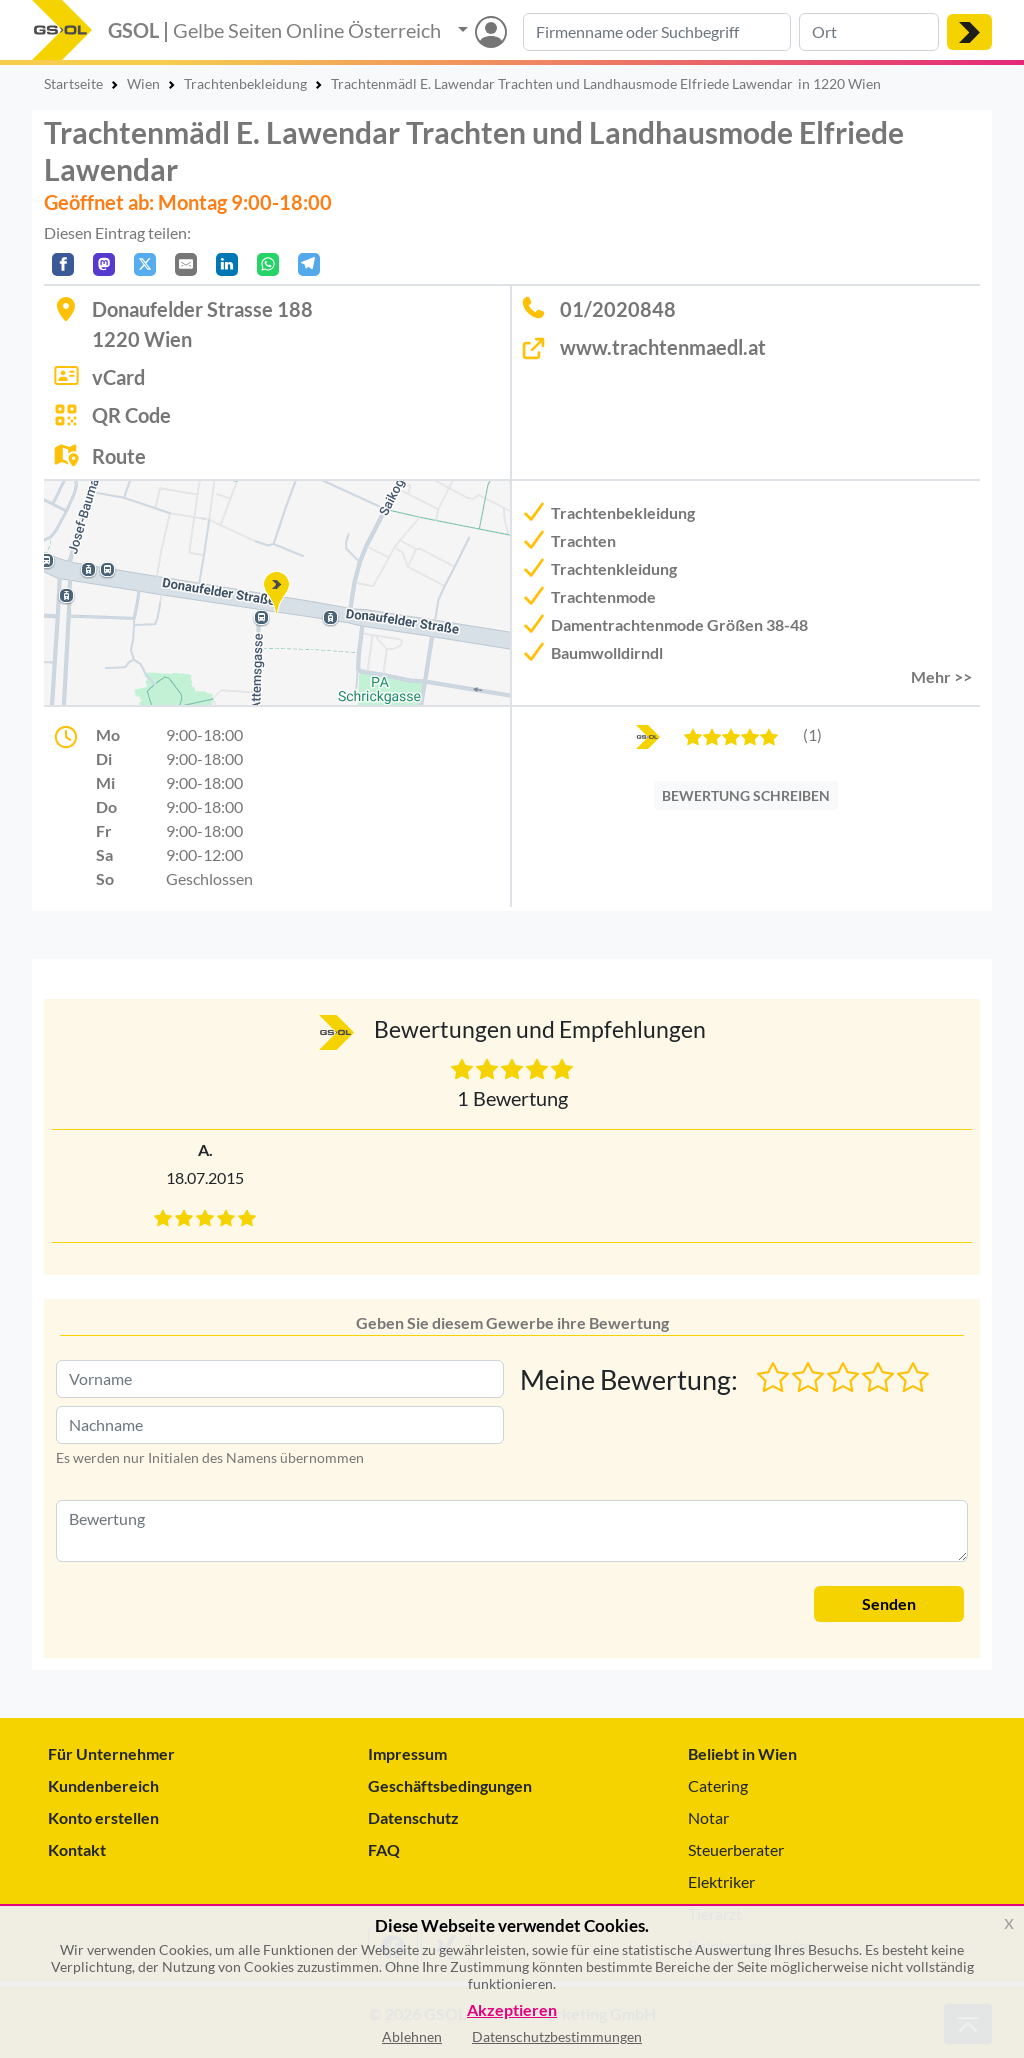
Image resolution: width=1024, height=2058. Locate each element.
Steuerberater (736, 1849)
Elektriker (721, 1881)
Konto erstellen (103, 1817)
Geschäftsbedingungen (450, 1785)
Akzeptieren (512, 2010)
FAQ (384, 1849)
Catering (718, 1785)
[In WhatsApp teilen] (268, 264)
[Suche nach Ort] (869, 32)
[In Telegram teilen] (309, 264)
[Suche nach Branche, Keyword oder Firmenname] (657, 32)
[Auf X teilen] (145, 264)
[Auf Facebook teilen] (63, 264)
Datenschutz (413, 1817)
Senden (889, 1603)
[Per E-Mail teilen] (186, 264)
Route (119, 456)
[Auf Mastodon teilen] (104, 264)
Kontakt (77, 1849)
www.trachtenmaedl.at (663, 347)
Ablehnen (412, 2036)
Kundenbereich (103, 1785)
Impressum (407, 1753)
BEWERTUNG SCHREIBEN (746, 795)
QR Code (131, 415)
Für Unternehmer (111, 1753)
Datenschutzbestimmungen (557, 2036)
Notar (708, 1817)
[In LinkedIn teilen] (227, 264)
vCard (118, 377)
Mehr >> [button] (941, 676)
